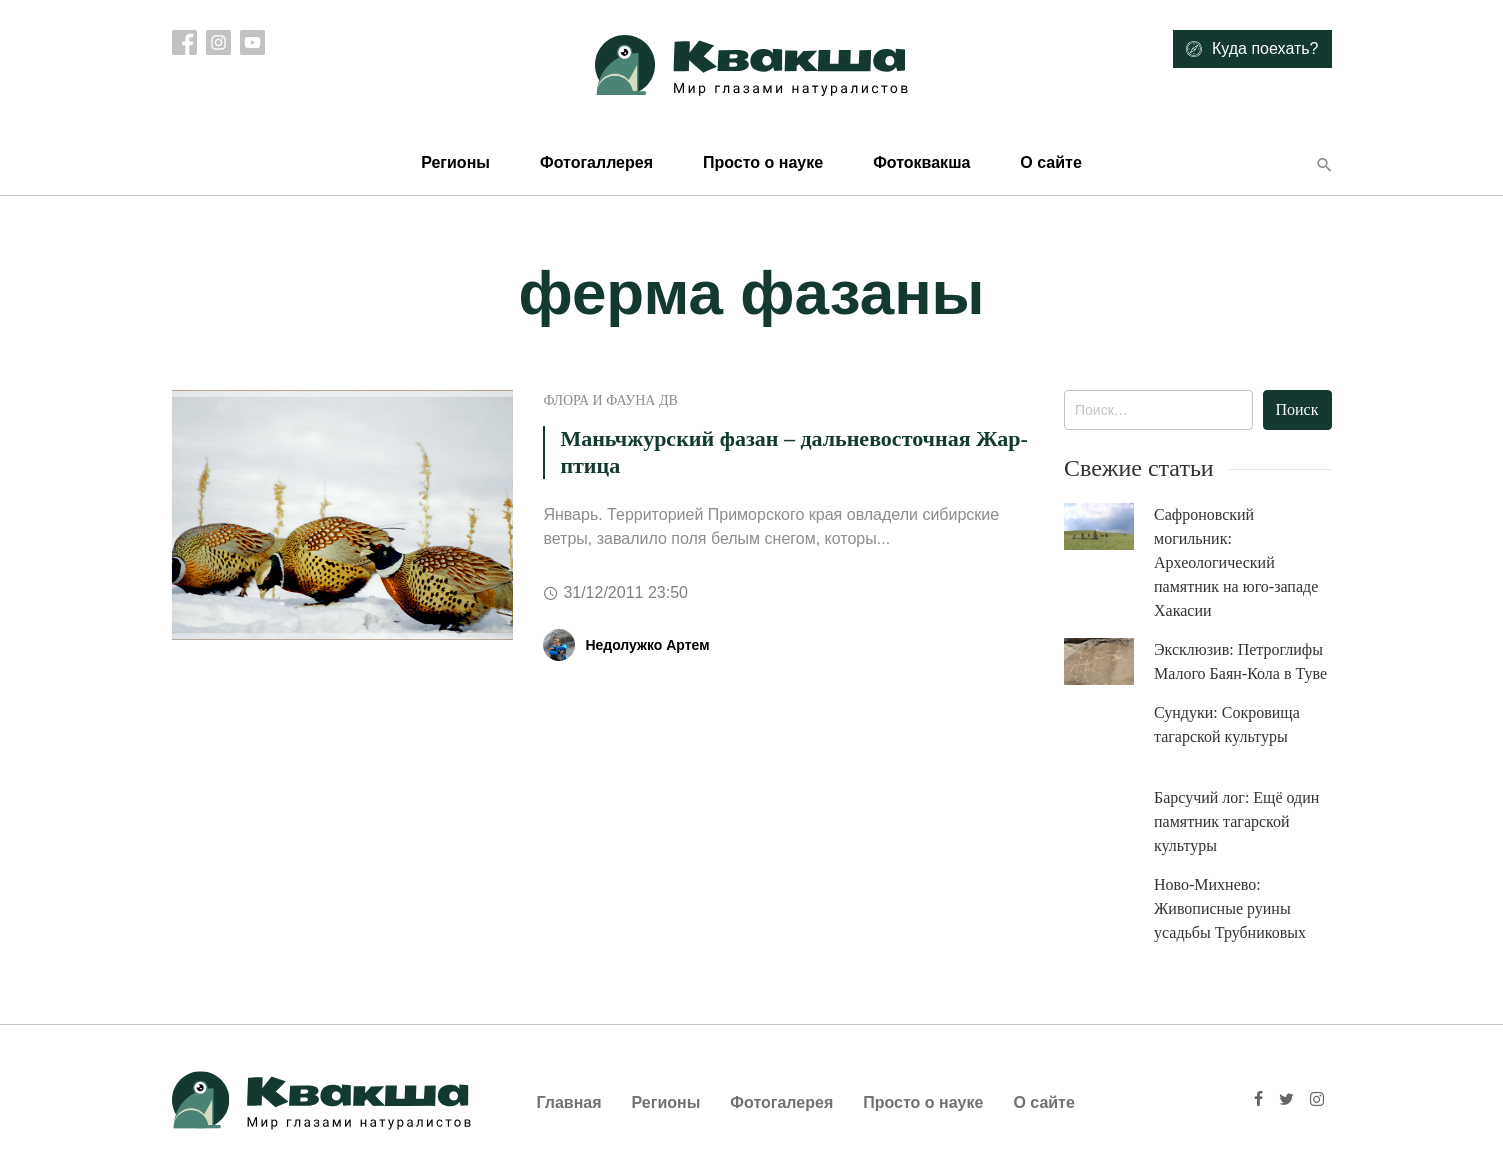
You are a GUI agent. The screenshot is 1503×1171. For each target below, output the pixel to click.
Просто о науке (763, 162)
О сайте (1050, 162)
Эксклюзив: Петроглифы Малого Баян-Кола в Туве (1240, 661)
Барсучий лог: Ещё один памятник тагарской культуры (1236, 821)
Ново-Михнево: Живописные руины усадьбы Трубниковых (1230, 908)
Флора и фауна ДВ (610, 400)
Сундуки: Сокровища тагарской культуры (1227, 724)
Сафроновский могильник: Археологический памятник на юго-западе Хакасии (1236, 562)
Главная (569, 1102)
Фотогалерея (781, 1102)
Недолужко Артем (647, 645)
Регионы (455, 162)
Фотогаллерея (596, 162)
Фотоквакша (921, 162)
